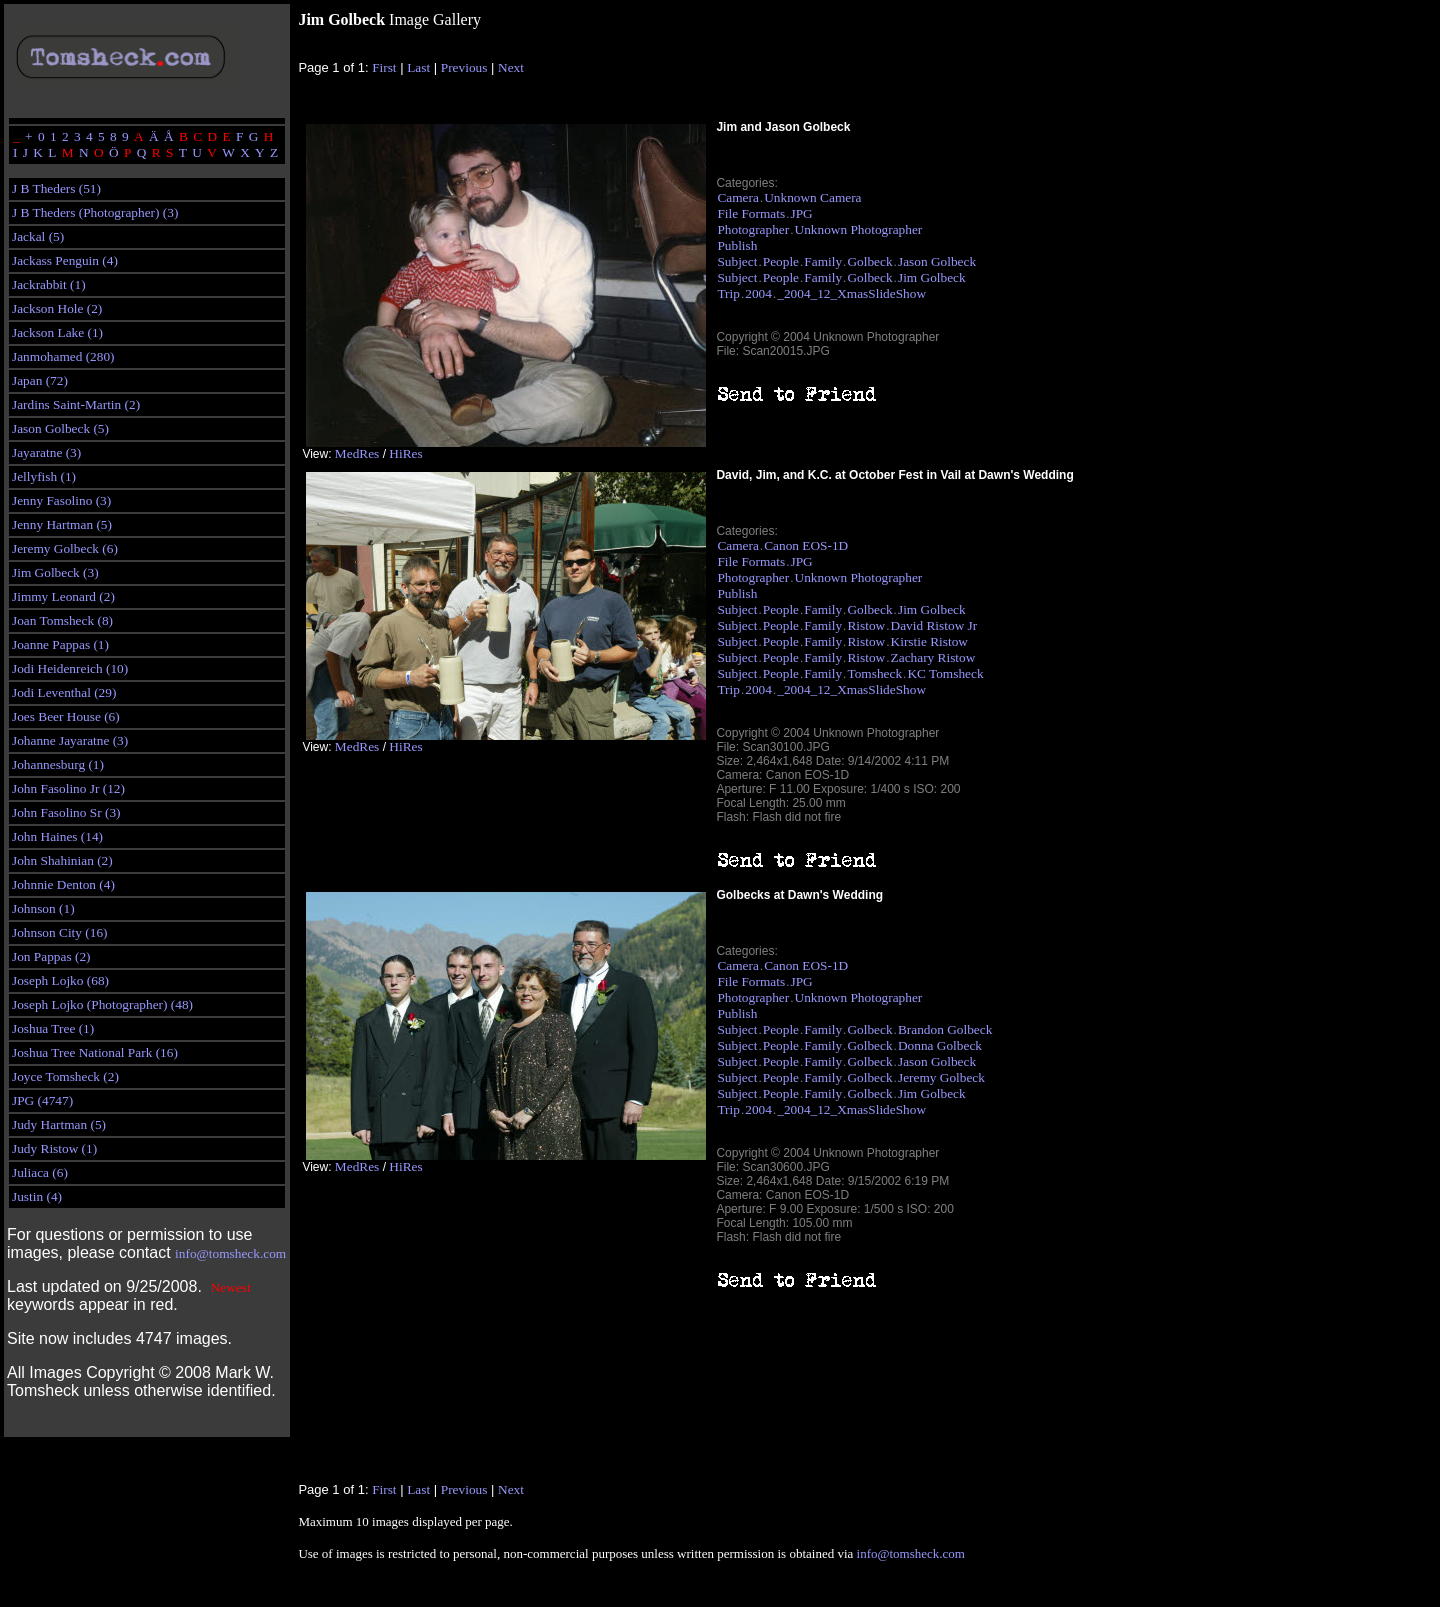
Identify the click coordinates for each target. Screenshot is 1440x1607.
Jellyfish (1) (44, 476)
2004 (758, 293)
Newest (231, 1287)
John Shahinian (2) (62, 860)
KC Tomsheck (945, 673)
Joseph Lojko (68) (60, 980)
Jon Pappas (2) (51, 956)
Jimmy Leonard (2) (63, 596)
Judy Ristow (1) (54, 1148)
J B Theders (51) (56, 188)
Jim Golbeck (932, 277)
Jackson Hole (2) (57, 308)
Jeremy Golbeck (941, 1077)
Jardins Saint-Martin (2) (76, 404)
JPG (802, 213)
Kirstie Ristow (929, 641)
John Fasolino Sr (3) (66, 812)
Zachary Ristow (933, 657)
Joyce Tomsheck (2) (65, 1076)
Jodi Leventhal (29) (64, 692)
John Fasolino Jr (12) (68, 788)
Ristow (866, 625)
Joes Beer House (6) (66, 716)
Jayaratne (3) (46, 452)
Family (823, 261)
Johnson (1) (43, 908)
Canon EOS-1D (806, 545)
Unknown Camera (812, 197)
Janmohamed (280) (63, 356)
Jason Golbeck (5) (60, 428)
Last (418, 67)
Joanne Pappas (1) (60, 644)
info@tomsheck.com (230, 1253)
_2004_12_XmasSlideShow (851, 293)
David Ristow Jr (934, 625)
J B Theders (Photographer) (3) (95, 212)
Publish (737, 245)
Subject (737, 261)
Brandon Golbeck (945, 1029)
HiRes (405, 453)
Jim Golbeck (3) (55, 572)
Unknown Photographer (859, 229)
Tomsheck (874, 673)
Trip (728, 293)
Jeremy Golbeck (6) (65, 548)
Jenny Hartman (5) (62, 524)
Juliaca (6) (40, 1172)
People (781, 261)
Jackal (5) (38, 236)
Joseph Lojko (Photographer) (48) (102, 1004)
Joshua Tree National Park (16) (95, 1052)
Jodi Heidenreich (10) (70, 668)
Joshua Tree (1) (53, 1028)
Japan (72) (40, 380)
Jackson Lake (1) (57, 332)
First (384, 67)
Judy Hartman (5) (59, 1124)
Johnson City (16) (60, 932)
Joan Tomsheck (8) (62, 620)
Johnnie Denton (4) (63, 884)
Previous (464, 67)
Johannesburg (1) (58, 764)
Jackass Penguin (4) (65, 260)
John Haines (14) (57, 836)
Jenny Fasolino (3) (61, 500)
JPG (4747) (42, 1100)
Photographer (753, 229)
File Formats (751, 213)
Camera (737, 197)
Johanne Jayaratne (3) (70, 740)
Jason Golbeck (937, 261)
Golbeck (869, 261)
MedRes (357, 453)
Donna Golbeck (940, 1045)
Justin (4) (37, 1196)
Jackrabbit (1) (49, 284)
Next (511, 67)
